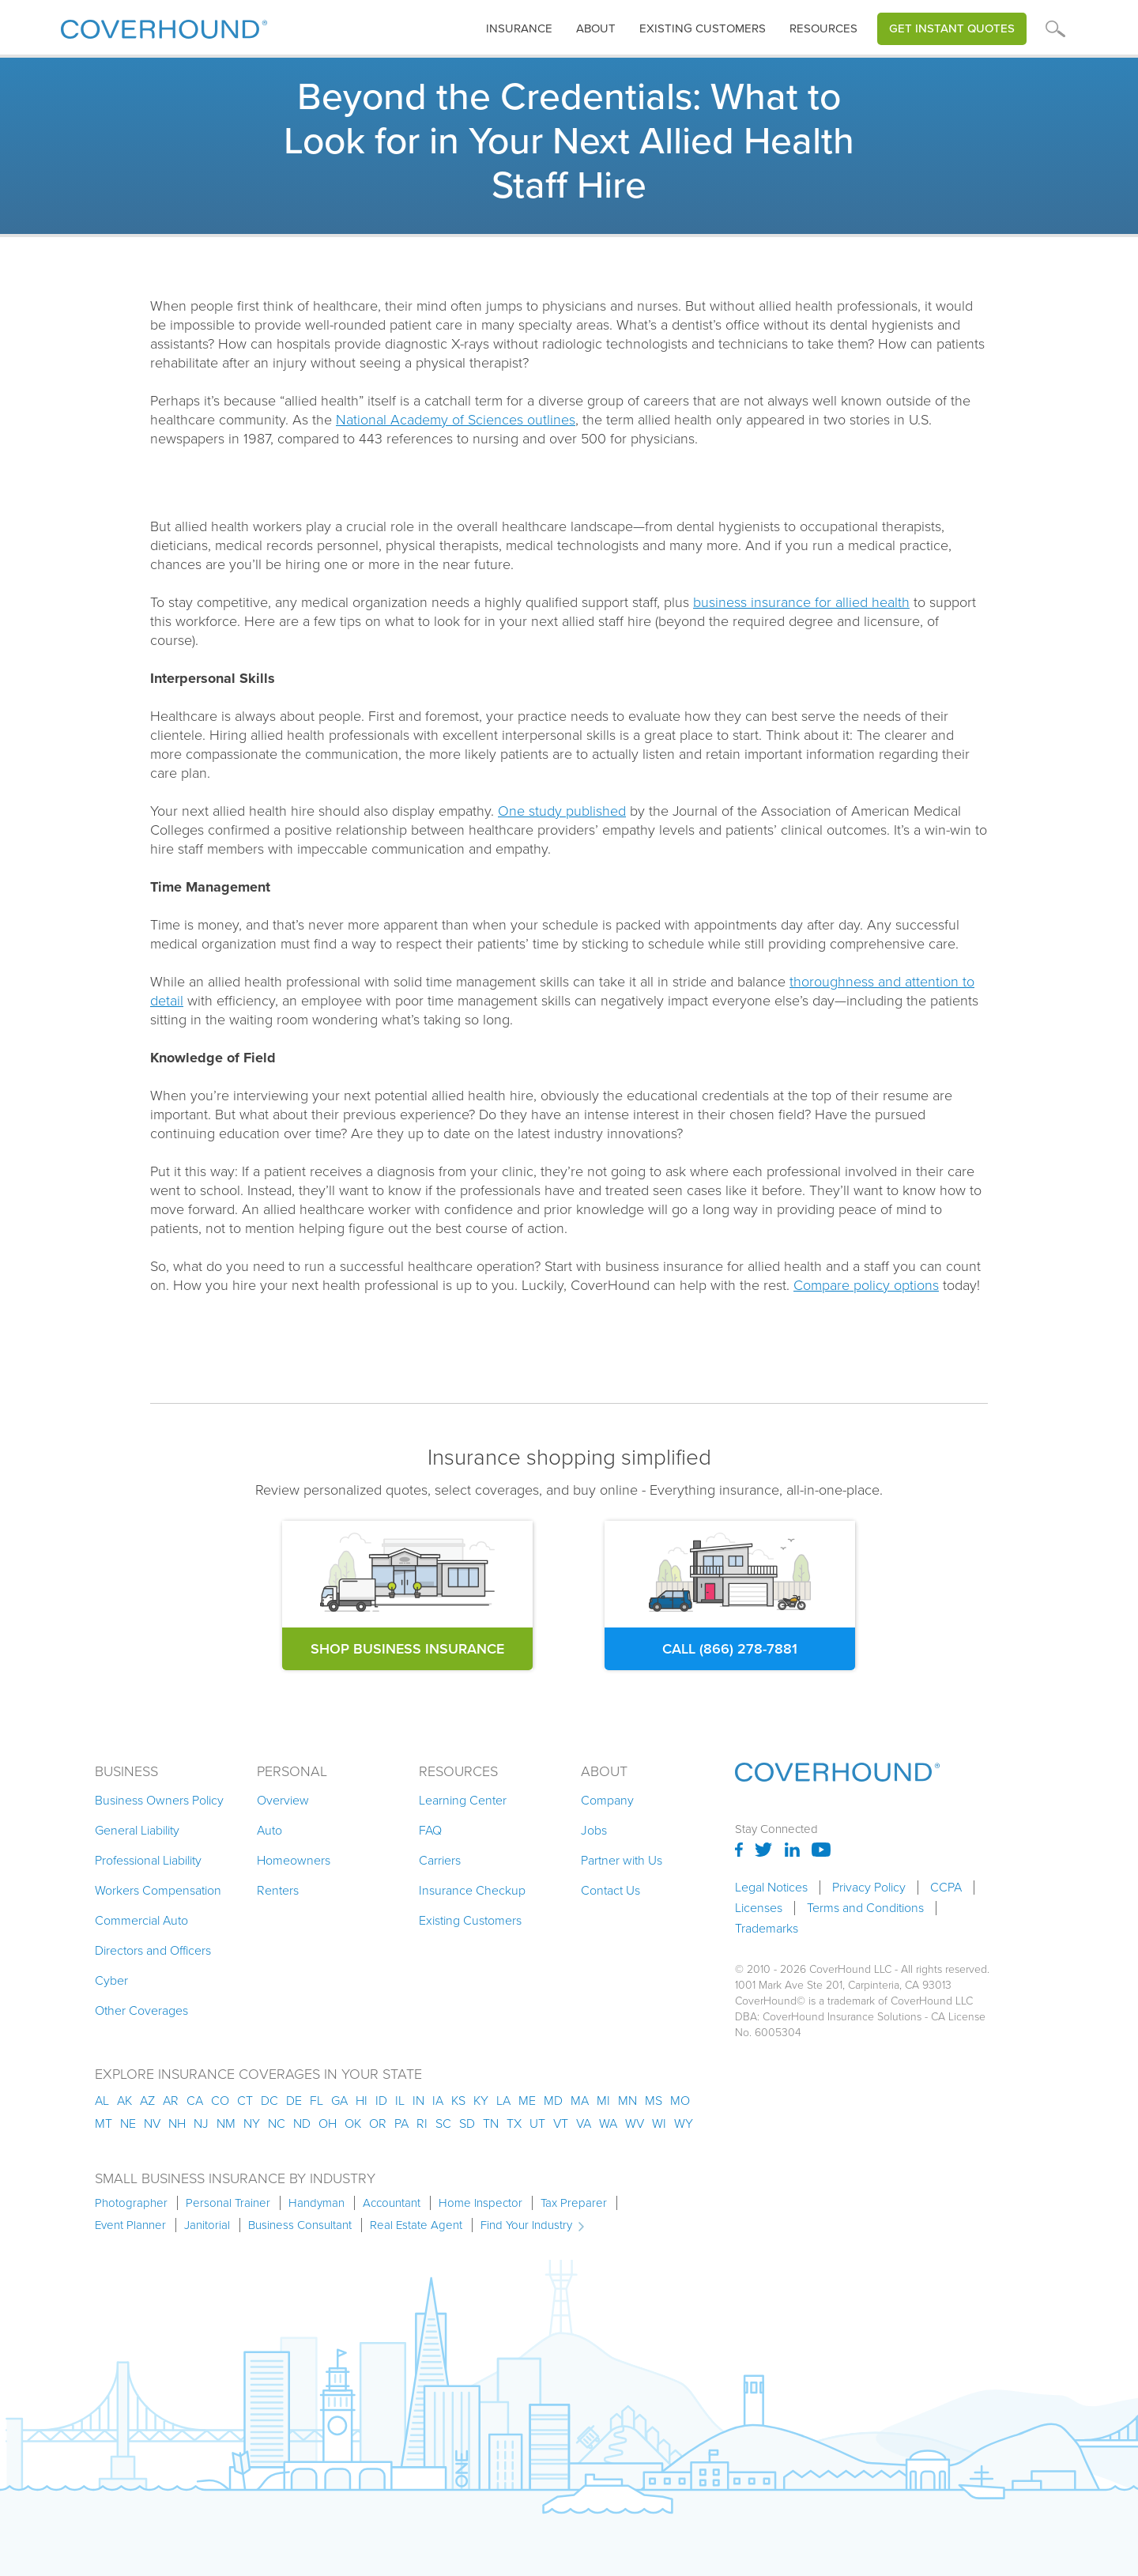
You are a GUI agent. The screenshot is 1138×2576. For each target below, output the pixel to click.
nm (226, 2123)
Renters (278, 1890)
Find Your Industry (526, 2225)
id (381, 2100)
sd (467, 2123)
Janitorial (207, 2225)
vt (560, 2123)
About (596, 28)
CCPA (946, 1887)
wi (659, 2123)
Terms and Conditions (865, 1908)
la (503, 2100)
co (220, 2100)
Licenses (758, 1908)
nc (276, 2123)
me (527, 2100)
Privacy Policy (869, 1887)
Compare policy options (866, 1285)
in (418, 2100)
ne (128, 2123)
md (553, 2100)
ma (580, 2100)
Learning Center (463, 1800)
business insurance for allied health (801, 602)
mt (103, 2123)
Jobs (594, 1830)
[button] (519, 29)
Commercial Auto (141, 1920)
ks (458, 2100)
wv (634, 2123)
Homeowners (293, 1860)
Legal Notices (771, 1887)
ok (353, 2123)
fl (316, 2100)
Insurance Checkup (472, 1890)
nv (152, 2123)
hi (361, 2100)
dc (269, 2100)
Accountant (391, 2203)
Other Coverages (141, 2010)
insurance (519, 28)
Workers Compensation (158, 1890)
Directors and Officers (153, 1950)
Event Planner (130, 2225)
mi (603, 2100)
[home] (164, 26)
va (583, 2123)
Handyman (316, 2203)
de (294, 2100)
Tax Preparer (574, 2203)
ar (171, 2100)
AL (102, 2100)
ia (437, 2100)
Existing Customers (470, 1920)
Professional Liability (148, 1860)
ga (339, 2100)
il (400, 2100)
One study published (562, 811)
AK (124, 2100)
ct (245, 2100)
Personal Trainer (228, 2203)
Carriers (440, 1860)
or (377, 2123)
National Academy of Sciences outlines (455, 419)
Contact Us (610, 1890)
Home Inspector (480, 2203)
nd (302, 2123)
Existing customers (702, 28)
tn (491, 2123)
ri (422, 2123)
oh (327, 2123)
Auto (269, 1830)
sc (443, 2123)
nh (177, 2123)
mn (627, 2100)
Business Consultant (300, 2225)
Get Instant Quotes (952, 28)
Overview (283, 1800)
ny (251, 2123)
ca (195, 2100)
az (147, 2100)
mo (680, 2100)
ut (537, 2123)
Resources (823, 28)
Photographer (131, 2203)
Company (607, 1800)
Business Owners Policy (159, 1800)
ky (480, 2100)
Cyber (111, 1980)
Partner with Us (621, 1860)
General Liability (137, 1830)
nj (201, 2123)
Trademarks (766, 1929)
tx (514, 2123)
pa (401, 2123)
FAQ (430, 1830)
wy (683, 2123)
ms (653, 2100)
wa (608, 2123)
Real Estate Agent (416, 2225)
